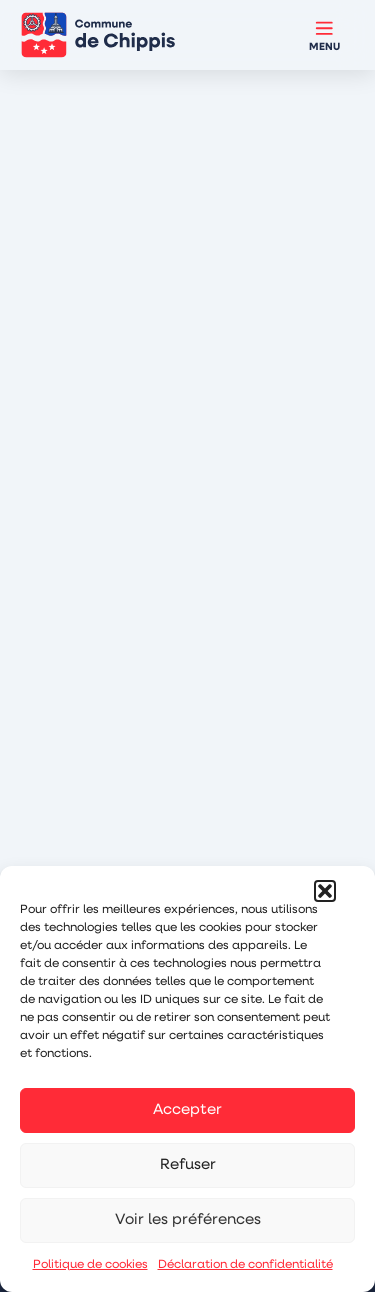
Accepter (187, 1110)
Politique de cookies (90, 1265)
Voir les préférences (188, 1220)
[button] (325, 891)
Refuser (188, 1165)
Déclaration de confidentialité (245, 1265)
